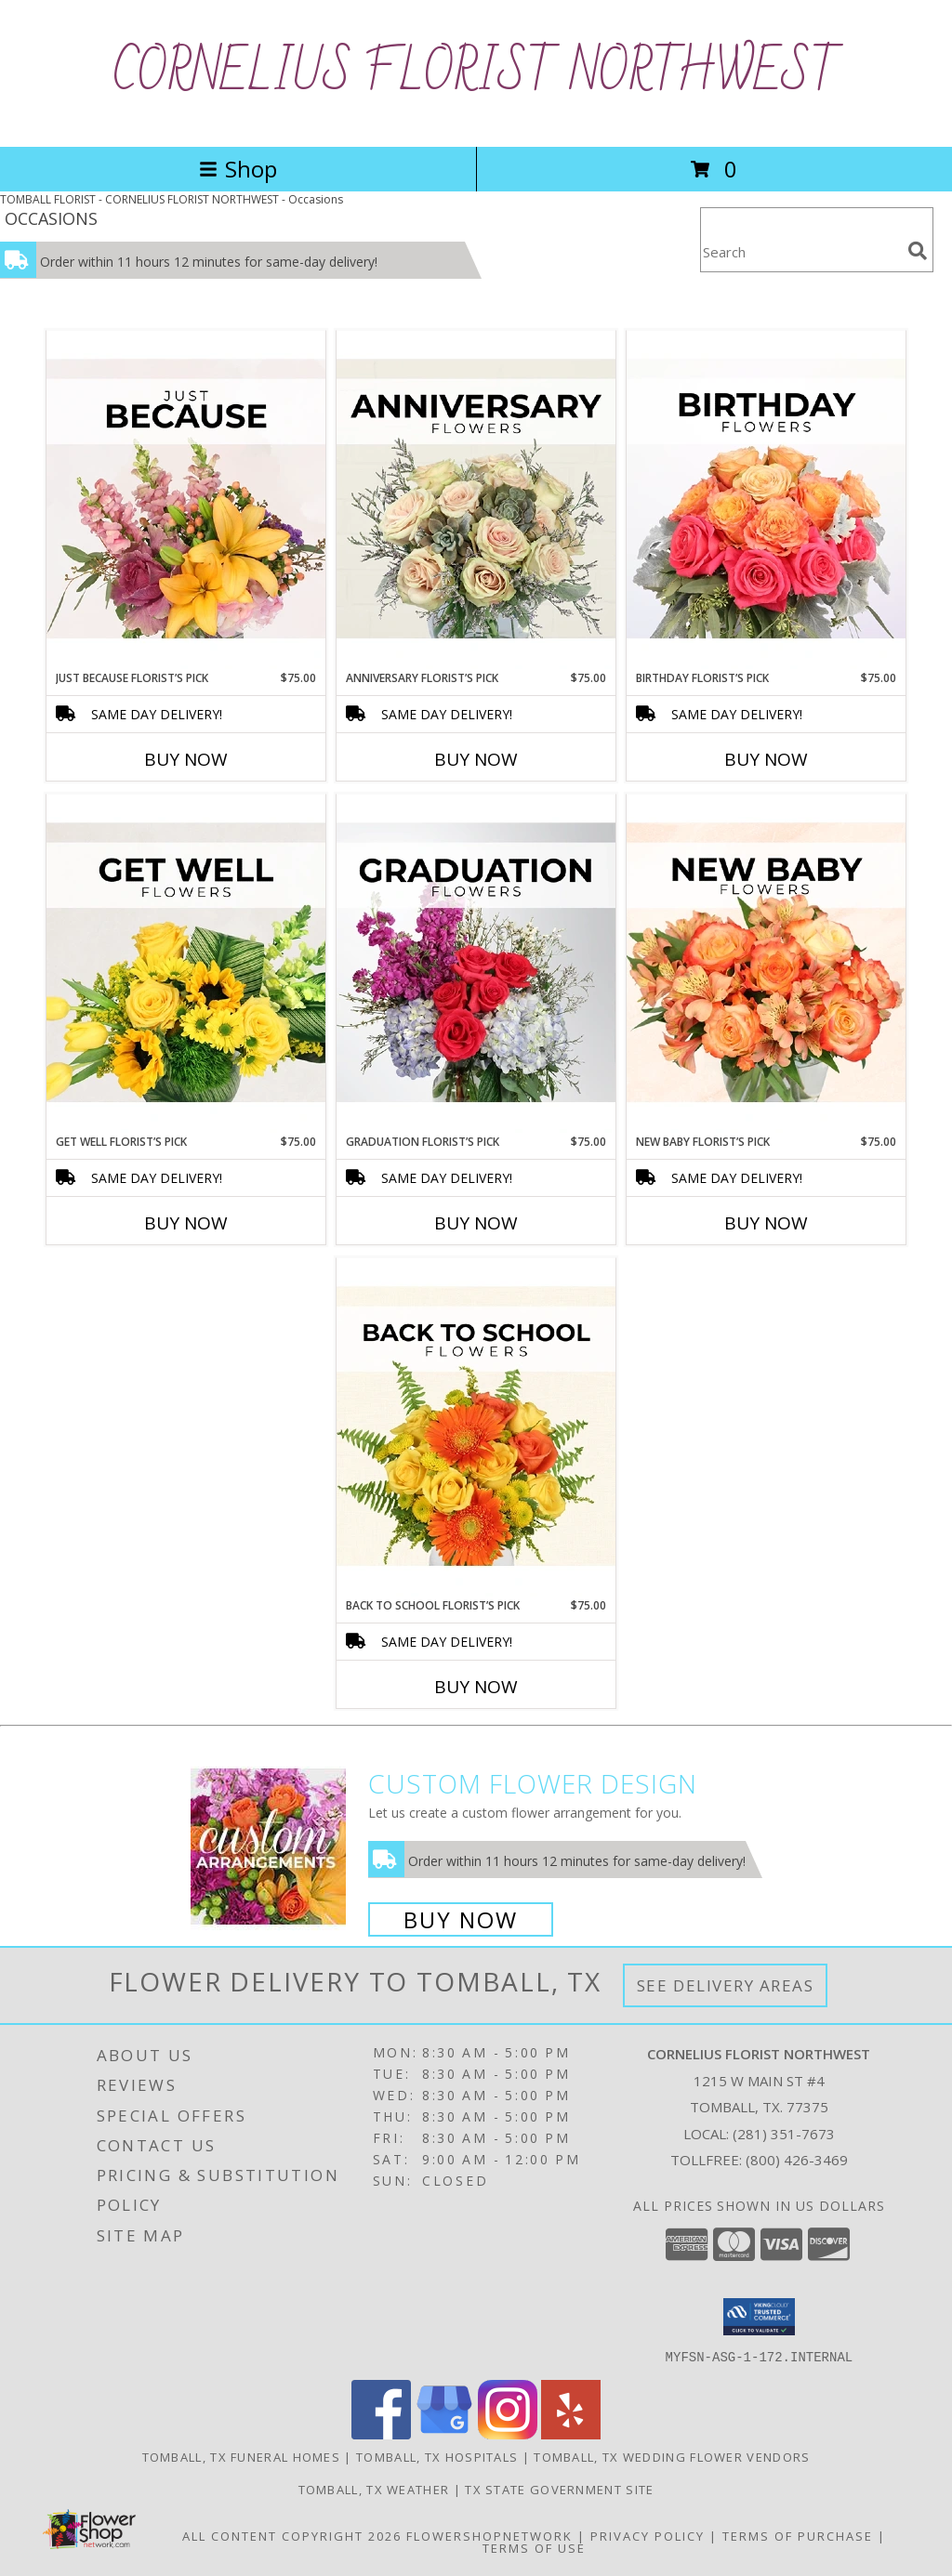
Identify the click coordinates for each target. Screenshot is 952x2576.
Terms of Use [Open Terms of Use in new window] (534, 2547)
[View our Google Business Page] (444, 2433)
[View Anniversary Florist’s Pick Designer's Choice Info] (476, 500)
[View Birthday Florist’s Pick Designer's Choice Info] (766, 500)
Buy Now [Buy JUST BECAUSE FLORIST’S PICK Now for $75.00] (186, 759)
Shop (238, 168)
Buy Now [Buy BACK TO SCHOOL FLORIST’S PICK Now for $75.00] (476, 1687)
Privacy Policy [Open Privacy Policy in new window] (647, 2535)
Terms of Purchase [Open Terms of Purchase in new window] (797, 2535)
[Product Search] (800, 251)
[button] (759, 2316)
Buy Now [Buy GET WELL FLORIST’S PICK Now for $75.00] (186, 1223)
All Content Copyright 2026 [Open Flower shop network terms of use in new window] (292, 2535)
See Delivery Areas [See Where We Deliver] (725, 1985)
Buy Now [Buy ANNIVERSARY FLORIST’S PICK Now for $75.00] (476, 759)
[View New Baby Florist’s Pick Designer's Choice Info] (766, 964)
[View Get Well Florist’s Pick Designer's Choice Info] (185, 964)
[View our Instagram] (507, 2433)
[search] (917, 251)
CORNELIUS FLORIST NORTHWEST (476, 73)
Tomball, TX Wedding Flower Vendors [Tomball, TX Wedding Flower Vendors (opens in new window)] (672, 2456)
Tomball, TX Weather (374, 2488)
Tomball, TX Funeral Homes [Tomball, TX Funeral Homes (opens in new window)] (241, 2456)
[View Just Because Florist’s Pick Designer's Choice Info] (185, 500)
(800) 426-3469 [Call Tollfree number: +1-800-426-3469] (797, 2159)
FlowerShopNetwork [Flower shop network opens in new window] (489, 2535)
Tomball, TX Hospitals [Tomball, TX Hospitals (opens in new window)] (437, 2456)
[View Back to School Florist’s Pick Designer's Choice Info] (476, 1427)
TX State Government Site (559, 2488)
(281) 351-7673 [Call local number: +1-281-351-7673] (784, 2133)
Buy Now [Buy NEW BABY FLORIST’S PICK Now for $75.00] (766, 1223)
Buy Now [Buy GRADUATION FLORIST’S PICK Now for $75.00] (476, 1223)
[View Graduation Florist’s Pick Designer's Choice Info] (476, 964)
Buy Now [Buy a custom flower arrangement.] (460, 1919)
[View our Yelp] (571, 2433)
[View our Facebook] (381, 2433)
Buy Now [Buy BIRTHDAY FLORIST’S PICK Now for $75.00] (766, 759)
